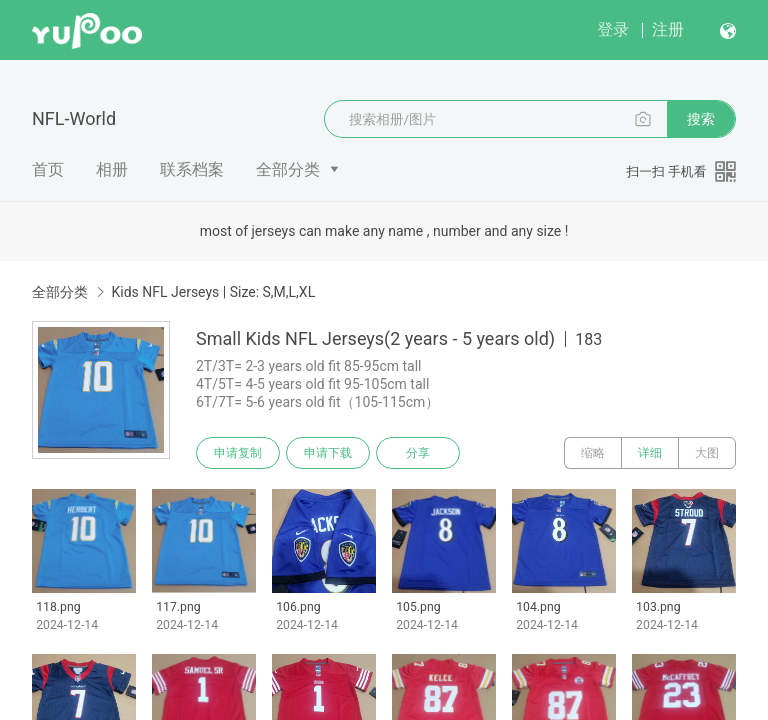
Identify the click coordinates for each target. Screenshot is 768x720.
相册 (112, 169)
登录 (613, 29)
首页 (48, 169)
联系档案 (192, 169)
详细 (650, 453)
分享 (418, 453)
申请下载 (328, 453)
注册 (668, 29)
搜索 (701, 119)
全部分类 (288, 169)
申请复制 (238, 453)
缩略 (593, 453)
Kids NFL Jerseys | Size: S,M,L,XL (213, 292)
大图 (707, 453)
